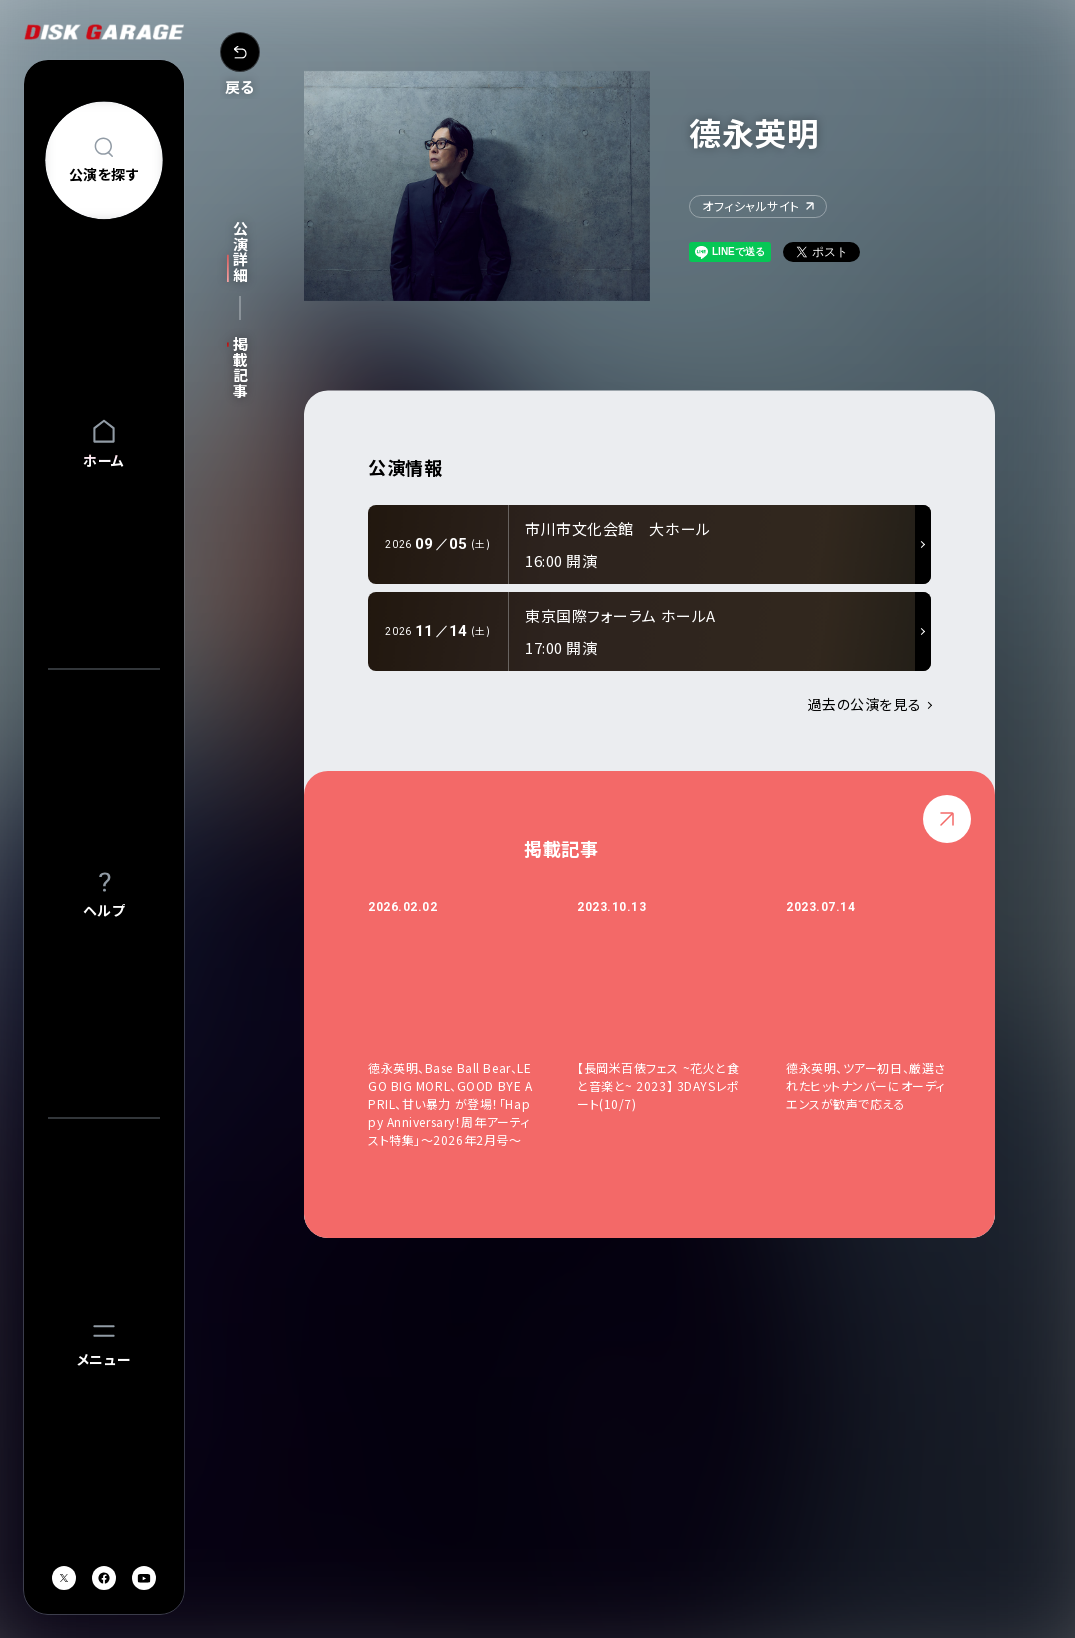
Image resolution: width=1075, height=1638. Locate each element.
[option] (472, 1023)
